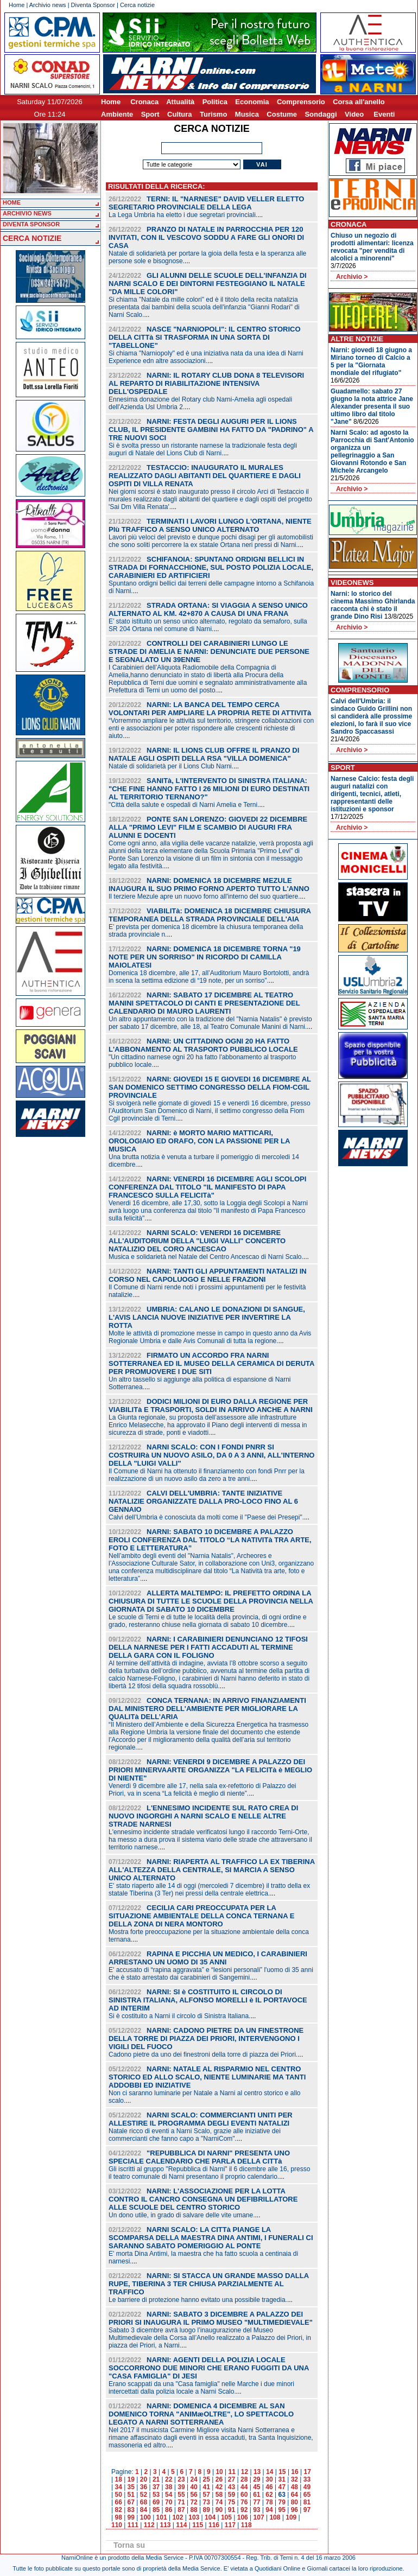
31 (281, 2479)
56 (193, 2494)
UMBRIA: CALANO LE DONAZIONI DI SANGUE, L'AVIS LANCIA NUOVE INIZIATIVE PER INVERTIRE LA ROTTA (207, 1317)
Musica (247, 114)
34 (118, 2487)
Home (16, 5)
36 (143, 2487)
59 (231, 2494)
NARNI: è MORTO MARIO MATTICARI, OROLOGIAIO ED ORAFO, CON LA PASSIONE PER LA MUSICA (199, 1141)
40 (193, 2487)
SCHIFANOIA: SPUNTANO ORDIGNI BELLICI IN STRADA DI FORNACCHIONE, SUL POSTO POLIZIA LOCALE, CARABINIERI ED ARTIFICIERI (211, 567)
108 (274, 2517)
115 (197, 2525)
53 (156, 2494)
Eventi (384, 114)
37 (156, 2487)
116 (213, 2525)
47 (281, 2487)
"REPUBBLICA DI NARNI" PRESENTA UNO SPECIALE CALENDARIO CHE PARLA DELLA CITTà (199, 2157)
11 (232, 2472)
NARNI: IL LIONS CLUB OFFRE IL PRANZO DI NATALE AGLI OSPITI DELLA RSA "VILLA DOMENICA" (204, 754)
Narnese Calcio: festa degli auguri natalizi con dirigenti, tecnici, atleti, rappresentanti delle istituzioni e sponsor (372, 794)
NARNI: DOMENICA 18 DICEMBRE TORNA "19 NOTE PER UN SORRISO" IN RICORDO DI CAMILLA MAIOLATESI (205, 957)
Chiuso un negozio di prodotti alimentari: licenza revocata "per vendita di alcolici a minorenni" (372, 247)
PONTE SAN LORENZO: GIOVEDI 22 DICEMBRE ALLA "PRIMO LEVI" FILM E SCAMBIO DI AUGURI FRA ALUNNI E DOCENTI (208, 827)
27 (231, 2479)
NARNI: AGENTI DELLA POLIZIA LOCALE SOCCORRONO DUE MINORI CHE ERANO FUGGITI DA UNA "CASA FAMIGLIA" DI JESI (209, 2368)
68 (143, 2502)
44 (244, 2487)
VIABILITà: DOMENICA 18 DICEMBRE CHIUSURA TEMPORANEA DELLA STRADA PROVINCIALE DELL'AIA (210, 915)
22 (168, 2479)
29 (256, 2479)
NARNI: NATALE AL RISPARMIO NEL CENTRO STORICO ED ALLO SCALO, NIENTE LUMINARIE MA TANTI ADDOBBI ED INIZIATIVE (207, 2077)
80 (294, 2502)
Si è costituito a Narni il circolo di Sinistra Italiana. (179, 2016)
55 (181, 2494)
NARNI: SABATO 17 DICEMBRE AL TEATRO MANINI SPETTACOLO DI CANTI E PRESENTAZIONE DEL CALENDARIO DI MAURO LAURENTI (204, 1003)
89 (206, 2510)
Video (354, 114)
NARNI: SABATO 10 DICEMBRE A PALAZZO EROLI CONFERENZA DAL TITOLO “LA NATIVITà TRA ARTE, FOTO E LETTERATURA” (210, 1540)
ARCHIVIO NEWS (27, 213)
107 (259, 2517)
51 (131, 2494)
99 (131, 2517)
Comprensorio (301, 102)
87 (181, 2510)
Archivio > (352, 277)
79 (281, 2502)
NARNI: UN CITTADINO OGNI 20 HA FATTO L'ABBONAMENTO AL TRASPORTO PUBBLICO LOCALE (203, 1045)
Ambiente (117, 114)
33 (307, 2479)
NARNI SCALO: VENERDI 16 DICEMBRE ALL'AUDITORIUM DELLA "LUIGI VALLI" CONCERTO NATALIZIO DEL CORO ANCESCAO (197, 1241)
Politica (214, 102)
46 (269, 2487)
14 (269, 2472)
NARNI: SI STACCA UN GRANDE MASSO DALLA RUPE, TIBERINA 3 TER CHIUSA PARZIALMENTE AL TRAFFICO (209, 2284)
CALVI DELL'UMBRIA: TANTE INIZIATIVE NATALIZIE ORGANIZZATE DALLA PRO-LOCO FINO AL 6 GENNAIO (203, 1501)
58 (219, 2494)
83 (131, 2510)
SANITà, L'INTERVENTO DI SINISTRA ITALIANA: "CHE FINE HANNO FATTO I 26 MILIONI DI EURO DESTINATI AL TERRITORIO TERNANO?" (209, 789)
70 (168, 2502)
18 (118, 2479)
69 (156, 2502)
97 (307, 2510)
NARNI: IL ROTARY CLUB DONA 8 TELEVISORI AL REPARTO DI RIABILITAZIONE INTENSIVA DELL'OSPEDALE (206, 383)
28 (244, 2479)
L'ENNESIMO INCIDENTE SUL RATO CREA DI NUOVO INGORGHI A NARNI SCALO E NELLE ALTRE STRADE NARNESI (203, 1816)
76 (244, 2502)
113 (165, 2525)
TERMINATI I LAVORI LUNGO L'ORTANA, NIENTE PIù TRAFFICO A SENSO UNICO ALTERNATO (210, 525)
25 (206, 2479)
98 (118, 2517)
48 (294, 2487)
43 (231, 2487)
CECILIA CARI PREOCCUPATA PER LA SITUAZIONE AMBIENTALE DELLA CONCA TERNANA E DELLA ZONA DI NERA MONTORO (201, 1916)
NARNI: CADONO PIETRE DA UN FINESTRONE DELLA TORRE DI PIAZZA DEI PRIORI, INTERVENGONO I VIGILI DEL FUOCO (206, 2038)
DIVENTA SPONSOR (31, 224)
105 (226, 2517)
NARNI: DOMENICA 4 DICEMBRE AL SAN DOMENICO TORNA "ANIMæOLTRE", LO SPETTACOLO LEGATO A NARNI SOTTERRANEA (201, 2414)
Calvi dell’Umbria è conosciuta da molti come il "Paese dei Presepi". (206, 1517)
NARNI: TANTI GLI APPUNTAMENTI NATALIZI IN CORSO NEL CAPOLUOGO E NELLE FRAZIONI (208, 1275)
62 (269, 2494)
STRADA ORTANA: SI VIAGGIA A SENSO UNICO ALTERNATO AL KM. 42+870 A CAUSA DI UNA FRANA (208, 609)
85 (156, 2510)
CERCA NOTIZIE (32, 238)
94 (269, 2510)
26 (219, 2479)
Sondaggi (321, 114)
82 (118, 2510)
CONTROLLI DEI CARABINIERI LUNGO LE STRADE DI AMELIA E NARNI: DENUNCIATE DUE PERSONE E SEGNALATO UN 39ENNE (209, 651)
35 (131, 2487)
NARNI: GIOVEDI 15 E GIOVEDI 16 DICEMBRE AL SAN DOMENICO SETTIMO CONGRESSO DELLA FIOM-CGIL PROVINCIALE (210, 1087)
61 (256, 2494)
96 (294, 2510)
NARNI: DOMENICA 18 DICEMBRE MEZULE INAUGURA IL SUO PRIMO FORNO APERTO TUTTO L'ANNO (209, 884)
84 (143, 2510)
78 (269, 2502)
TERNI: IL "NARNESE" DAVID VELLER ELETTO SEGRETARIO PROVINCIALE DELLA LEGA (206, 203)
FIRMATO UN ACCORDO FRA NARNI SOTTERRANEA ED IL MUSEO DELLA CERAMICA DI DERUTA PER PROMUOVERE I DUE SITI (211, 1363)
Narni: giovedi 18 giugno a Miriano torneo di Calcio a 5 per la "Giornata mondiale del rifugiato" (371, 361)
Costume (282, 114)
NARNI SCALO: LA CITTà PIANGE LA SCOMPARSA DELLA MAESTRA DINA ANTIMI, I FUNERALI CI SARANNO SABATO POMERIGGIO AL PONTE (211, 2237)
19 (131, 2479)
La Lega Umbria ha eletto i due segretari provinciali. (183, 215)
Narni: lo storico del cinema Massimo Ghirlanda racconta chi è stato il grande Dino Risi (373, 605)
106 (242, 2517)
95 (281, 2510)
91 (231, 2510)
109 (291, 2517)
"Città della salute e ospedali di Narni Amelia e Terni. (184, 805)
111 (133, 2525)
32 (294, 2479)
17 (307, 2472)
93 (256, 2510)
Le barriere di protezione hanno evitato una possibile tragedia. (198, 2300)
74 (219, 2502)
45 (256, 2487)
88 (193, 2510)
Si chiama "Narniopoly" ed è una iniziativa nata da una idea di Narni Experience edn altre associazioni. (206, 357)
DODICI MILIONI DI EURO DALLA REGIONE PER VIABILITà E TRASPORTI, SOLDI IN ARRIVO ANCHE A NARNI (211, 1405)
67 (131, 2502)
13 (257, 2472)
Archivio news (47, 5)
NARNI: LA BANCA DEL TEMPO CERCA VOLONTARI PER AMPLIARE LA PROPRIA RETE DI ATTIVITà (210, 709)
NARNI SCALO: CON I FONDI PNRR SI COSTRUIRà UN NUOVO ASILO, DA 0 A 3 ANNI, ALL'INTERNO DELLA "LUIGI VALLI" (211, 1455)
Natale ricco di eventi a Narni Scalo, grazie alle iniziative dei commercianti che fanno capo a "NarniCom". (195, 2134)
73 (206, 2502)
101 (161, 2517)
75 (231, 2502)
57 (206, 2494)
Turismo (213, 114)
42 (219, 2487)
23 (181, 2479)
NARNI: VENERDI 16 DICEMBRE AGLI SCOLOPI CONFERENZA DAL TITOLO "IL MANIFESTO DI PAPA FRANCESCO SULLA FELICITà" (207, 1187)
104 (210, 2517)
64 (294, 2494)
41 (206, 2487)
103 (193, 2517)
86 (168, 2510)
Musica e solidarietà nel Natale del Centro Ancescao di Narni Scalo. (206, 1257)
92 (244, 2510)
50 (118, 2494)
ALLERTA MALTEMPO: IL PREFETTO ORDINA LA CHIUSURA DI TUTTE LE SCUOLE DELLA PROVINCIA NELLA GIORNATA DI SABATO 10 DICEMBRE (211, 1601)
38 (168, 2487)
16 (294, 2472)
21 (156, 2479)
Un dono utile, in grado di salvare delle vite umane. (182, 2215)
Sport (150, 114)
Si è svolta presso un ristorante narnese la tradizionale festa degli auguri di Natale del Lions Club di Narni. (203, 449)
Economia (252, 102)
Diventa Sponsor (93, 5)
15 (282, 2472)
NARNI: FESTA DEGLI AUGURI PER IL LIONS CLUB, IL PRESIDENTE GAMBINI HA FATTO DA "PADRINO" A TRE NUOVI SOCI (211, 429)
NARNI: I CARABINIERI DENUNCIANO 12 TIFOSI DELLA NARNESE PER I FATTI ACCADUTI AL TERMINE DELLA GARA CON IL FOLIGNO (208, 1647)
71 (181, 2502)
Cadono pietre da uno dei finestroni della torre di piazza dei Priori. (203, 2054)
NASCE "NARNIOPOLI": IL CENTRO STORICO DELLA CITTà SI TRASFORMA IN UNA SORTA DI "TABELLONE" (205, 337)
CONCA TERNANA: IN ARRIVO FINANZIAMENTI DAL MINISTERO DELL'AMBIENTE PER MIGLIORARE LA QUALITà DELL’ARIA (207, 1708)
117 (230, 2525)
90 (219, 2510)
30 (269, 2479)
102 (177, 2517)
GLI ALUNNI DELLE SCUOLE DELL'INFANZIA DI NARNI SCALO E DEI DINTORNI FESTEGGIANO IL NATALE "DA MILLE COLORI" (208, 283)
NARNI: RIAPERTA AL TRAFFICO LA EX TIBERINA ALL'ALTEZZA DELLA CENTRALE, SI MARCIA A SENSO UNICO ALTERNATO (212, 1870)
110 (116, 2525)
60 (244, 2494)
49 (307, 2487)
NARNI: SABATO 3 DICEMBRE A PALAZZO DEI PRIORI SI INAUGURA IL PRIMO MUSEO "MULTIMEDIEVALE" (211, 2318)
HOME (12, 202)
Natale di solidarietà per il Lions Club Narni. (171, 766)
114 (181, 2525)
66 (118, 2502)
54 (168, 2494)
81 (307, 2502)
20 (143, 2479)
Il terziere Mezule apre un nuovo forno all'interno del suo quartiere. (204, 896)
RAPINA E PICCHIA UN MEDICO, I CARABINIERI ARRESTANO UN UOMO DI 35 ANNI (208, 1958)
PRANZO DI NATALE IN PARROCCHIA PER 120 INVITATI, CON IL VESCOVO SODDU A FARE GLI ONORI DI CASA (206, 237)
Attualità (180, 102)
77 (256, 2502)
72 (193, 2502)
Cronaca (144, 102)
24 (193, 2479)
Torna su (129, 2545)
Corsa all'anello (359, 102)
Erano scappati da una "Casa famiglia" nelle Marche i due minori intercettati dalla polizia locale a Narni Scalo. (201, 2387)
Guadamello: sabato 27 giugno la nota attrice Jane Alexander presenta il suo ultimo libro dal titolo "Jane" (372, 406)
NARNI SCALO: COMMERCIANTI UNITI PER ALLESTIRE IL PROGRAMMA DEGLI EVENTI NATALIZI (201, 2119)
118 (246, 2525)
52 (143, 2494)
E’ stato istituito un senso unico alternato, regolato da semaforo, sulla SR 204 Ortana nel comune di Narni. (208, 625)
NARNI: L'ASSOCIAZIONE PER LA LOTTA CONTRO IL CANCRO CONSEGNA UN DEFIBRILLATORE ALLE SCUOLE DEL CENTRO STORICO (203, 2199)
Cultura (179, 114)
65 (307, 2494)
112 (149, 2525)
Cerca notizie (137, 5)
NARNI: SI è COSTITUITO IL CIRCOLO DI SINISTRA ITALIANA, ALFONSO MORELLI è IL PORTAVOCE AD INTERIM (208, 2000)
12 (244, 2472)
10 (219, 2472)
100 (145, 2517)
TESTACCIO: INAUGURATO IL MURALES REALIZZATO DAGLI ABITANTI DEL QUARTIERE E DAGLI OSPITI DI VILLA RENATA (205, 475)
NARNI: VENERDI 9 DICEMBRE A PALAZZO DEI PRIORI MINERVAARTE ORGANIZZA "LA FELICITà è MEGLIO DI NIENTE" (210, 1770)
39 (181, 2487)
